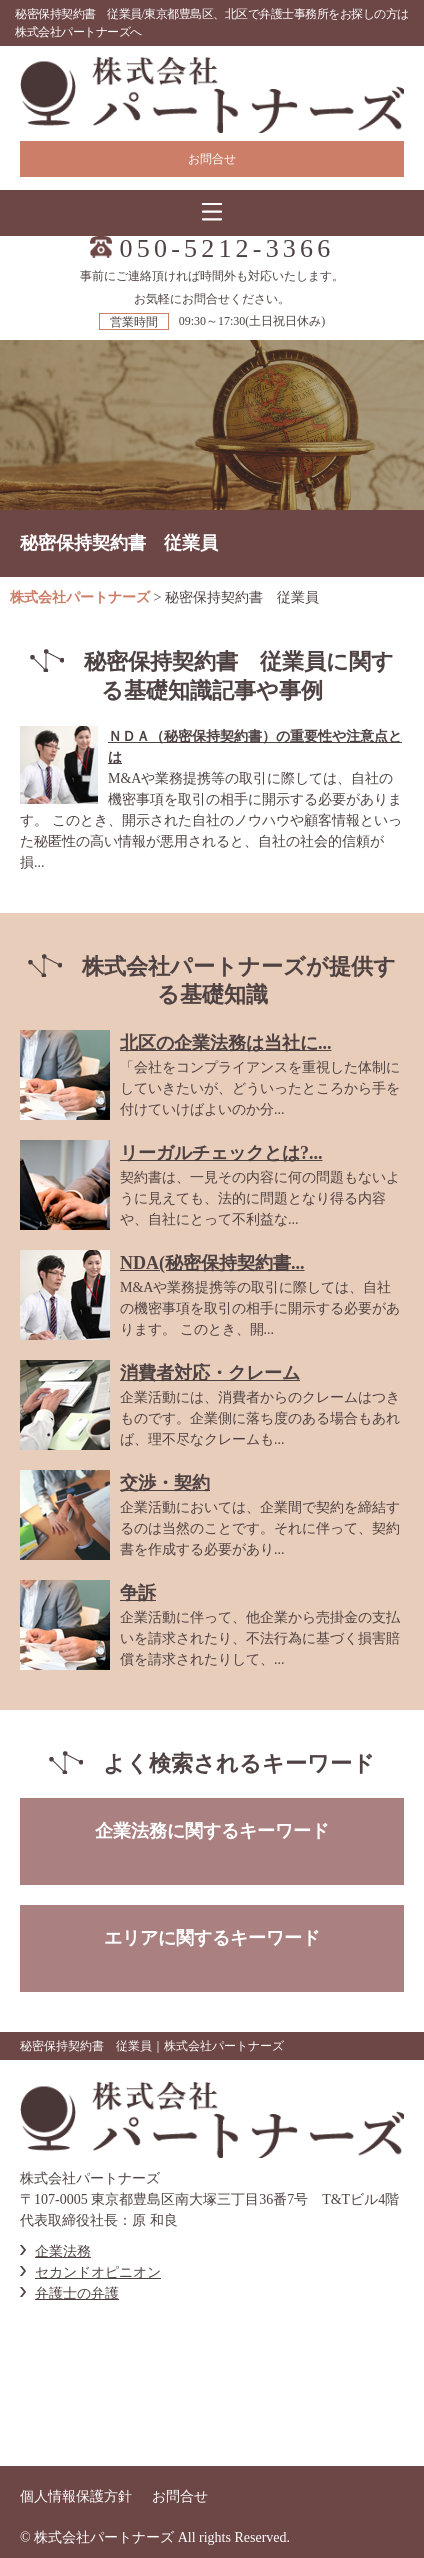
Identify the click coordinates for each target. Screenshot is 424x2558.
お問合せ (212, 159)
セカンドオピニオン (98, 2272)
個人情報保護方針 (76, 2496)
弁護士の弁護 (77, 2293)
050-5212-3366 (227, 249)
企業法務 (63, 2251)
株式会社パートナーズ (80, 597)
